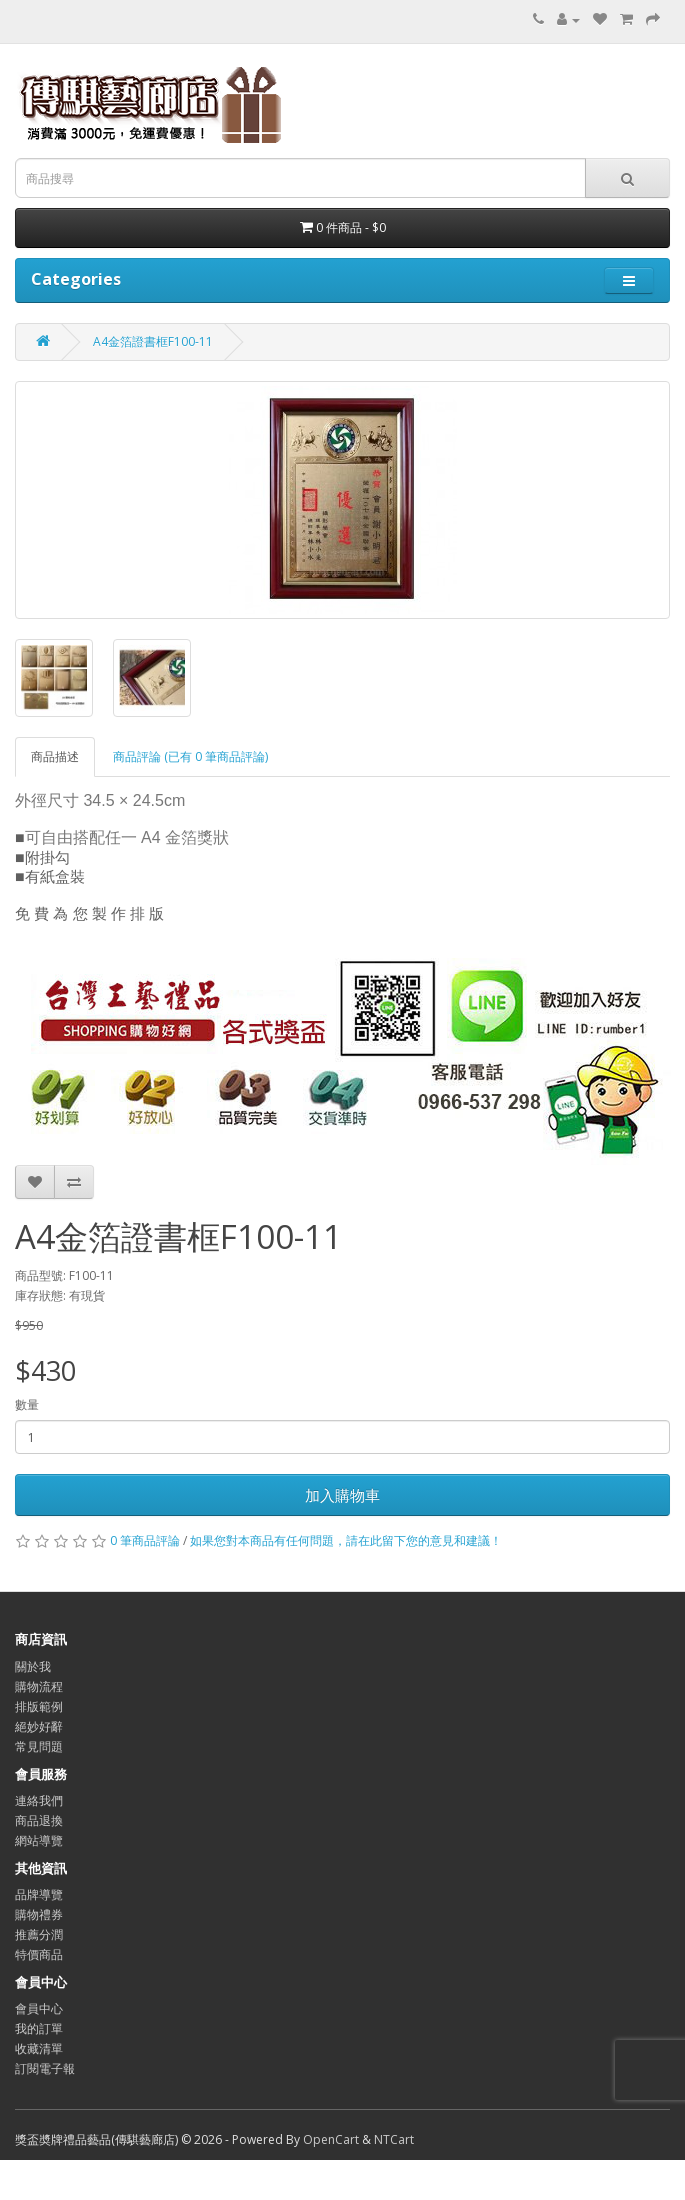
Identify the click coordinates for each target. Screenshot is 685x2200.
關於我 (33, 1666)
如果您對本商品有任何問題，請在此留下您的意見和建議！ (346, 1540)
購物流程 (39, 1686)
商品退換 (39, 1820)
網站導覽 (39, 1840)
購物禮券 (39, 1914)
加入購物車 (342, 1495)
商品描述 (55, 756)
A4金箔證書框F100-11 (153, 341)
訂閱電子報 (45, 2068)
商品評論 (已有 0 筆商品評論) (190, 756)
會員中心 (39, 2008)
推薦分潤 (39, 1934)
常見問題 (39, 1746)
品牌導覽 (39, 1894)
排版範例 (39, 1706)
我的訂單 (39, 2028)
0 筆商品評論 (145, 1540)
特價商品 (39, 1954)
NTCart (394, 2139)
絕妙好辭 (39, 1726)
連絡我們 (39, 1800)
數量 (27, 1404)
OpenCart (331, 2139)
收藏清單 (39, 2048)
